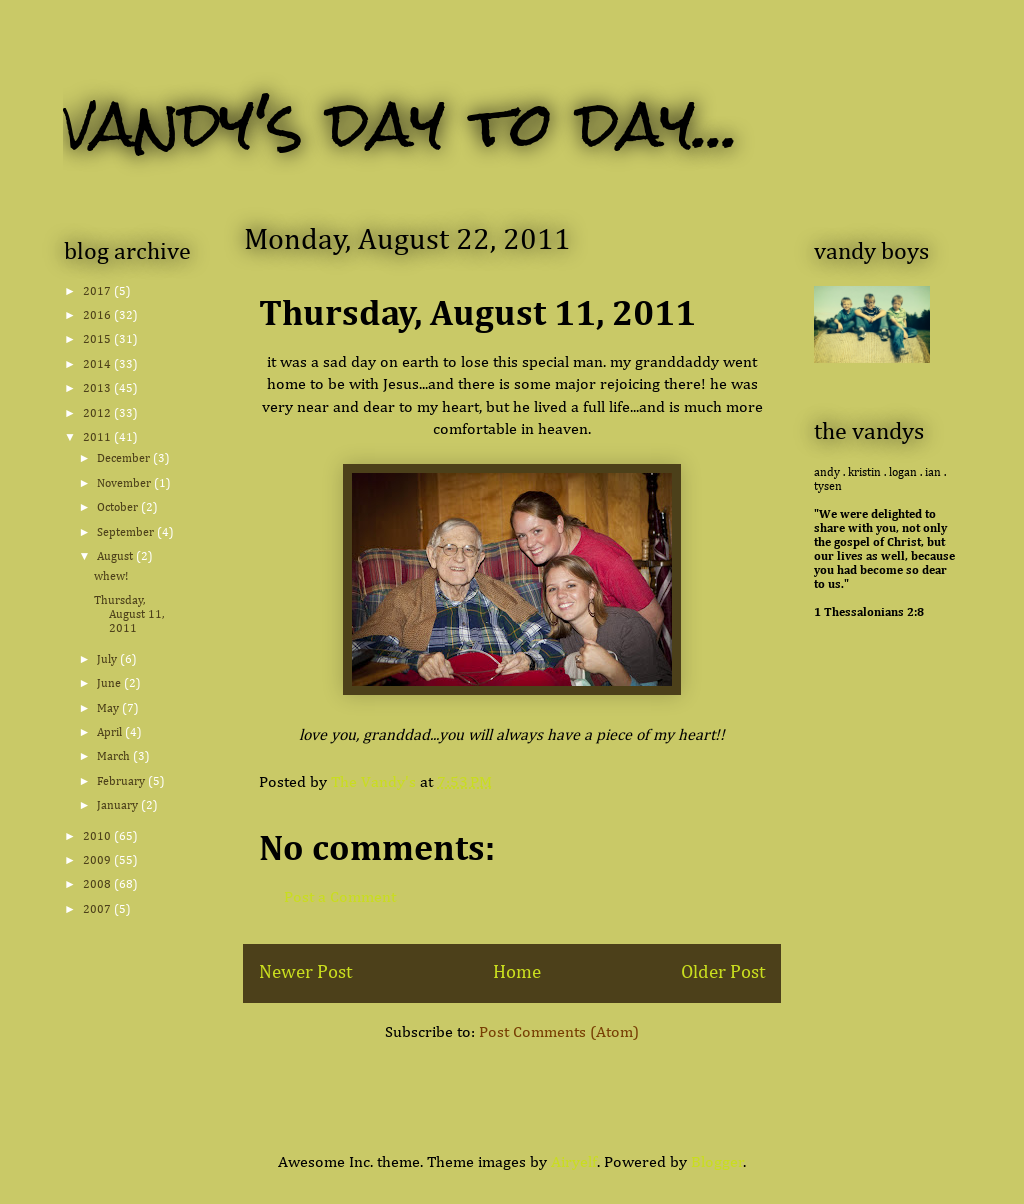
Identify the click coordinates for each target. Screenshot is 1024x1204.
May (109, 709)
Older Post (723, 972)
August (116, 557)
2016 (98, 316)
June (110, 684)
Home (517, 972)
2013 (98, 389)
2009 (98, 861)
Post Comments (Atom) (559, 1033)
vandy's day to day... (401, 123)
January (119, 806)
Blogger (717, 1163)
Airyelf (574, 1163)
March (115, 757)
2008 (98, 885)
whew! (111, 577)
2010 (98, 837)
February (122, 782)
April (111, 733)
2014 (98, 365)
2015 (98, 340)
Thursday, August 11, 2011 (129, 615)
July (108, 660)
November (125, 484)
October (119, 508)
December (125, 459)
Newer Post (305, 972)
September (127, 533)
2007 (98, 910)
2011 (98, 438)
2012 (98, 414)
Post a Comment (340, 898)
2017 (98, 292)
